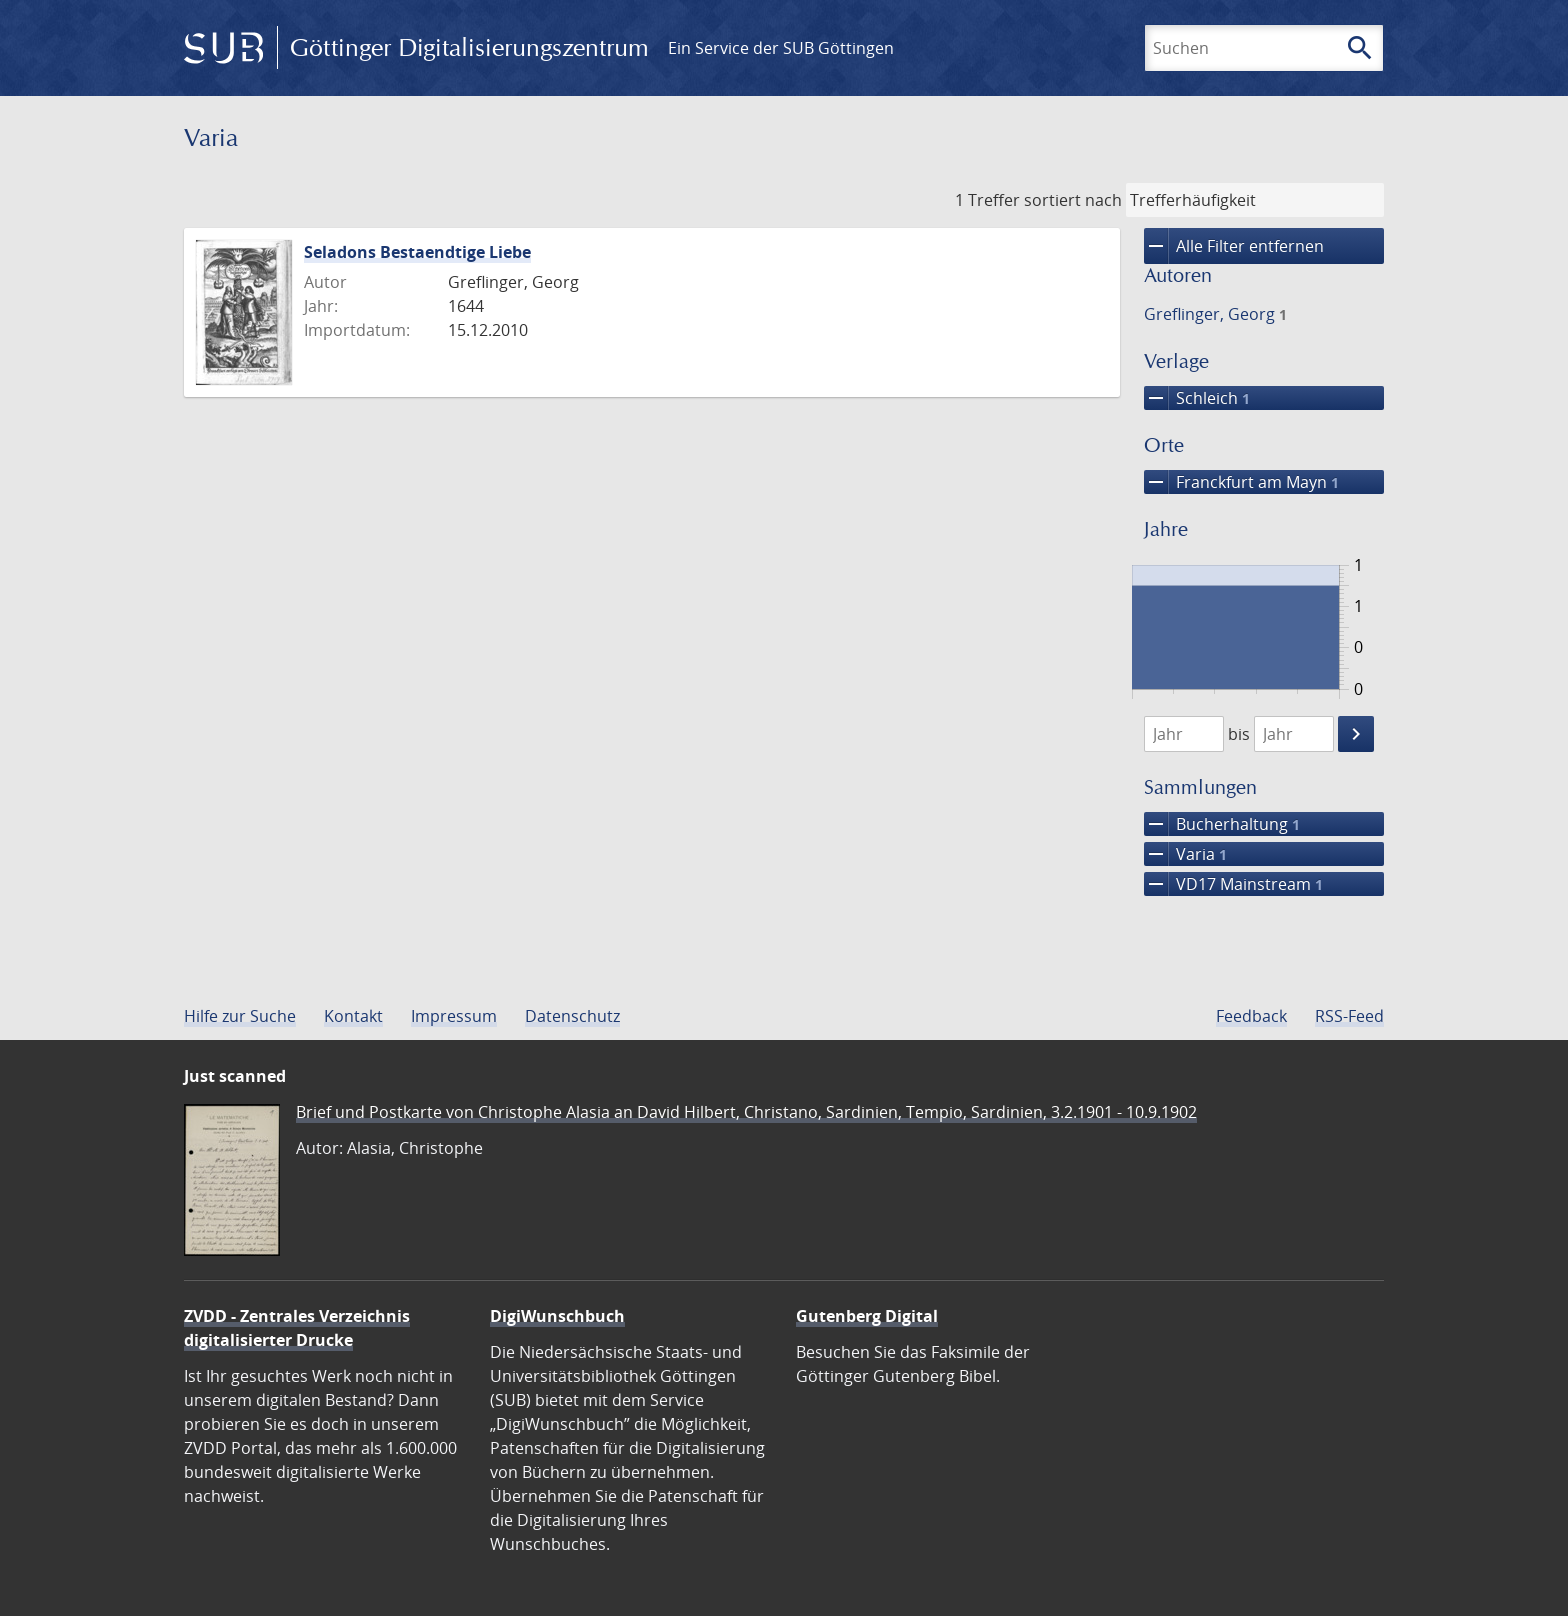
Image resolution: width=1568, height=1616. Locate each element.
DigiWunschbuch (557, 1316)
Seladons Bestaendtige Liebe (417, 252)
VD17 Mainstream (1233, 884)
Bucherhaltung (1222, 824)
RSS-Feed (1349, 1016)
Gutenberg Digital (867, 1316)
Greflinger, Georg (1215, 314)
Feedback (1251, 1016)
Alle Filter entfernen (1234, 246)
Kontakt (353, 1016)
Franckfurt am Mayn (1241, 482)
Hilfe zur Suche (240, 1016)
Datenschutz (572, 1016)
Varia (1185, 854)
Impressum (454, 1016)
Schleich (1197, 398)
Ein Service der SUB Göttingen (781, 48)
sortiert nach (1073, 200)
